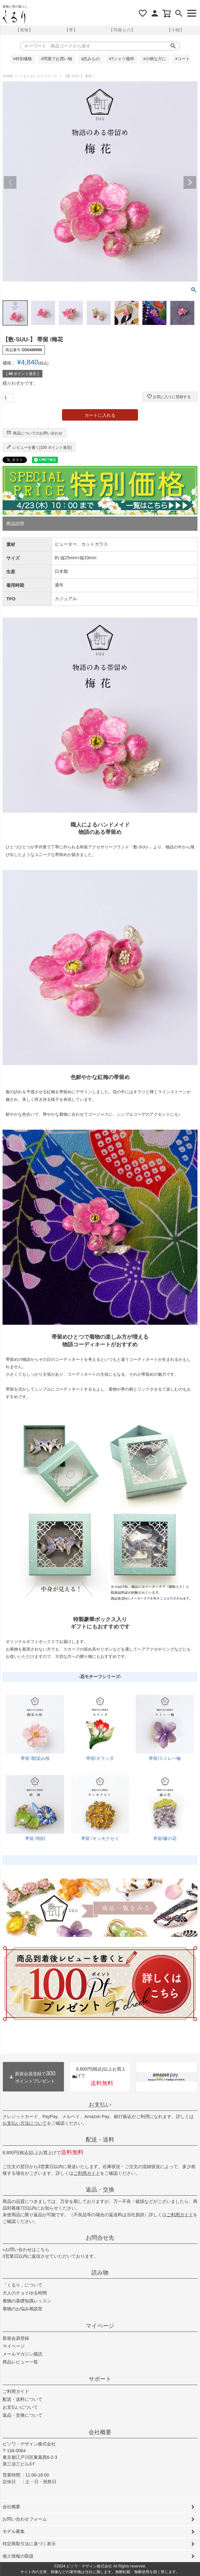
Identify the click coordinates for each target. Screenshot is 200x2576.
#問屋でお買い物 (56, 59)
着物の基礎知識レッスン (27, 2300)
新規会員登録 (16, 2338)
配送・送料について (22, 2399)
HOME (8, 76)
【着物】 (24, 30)
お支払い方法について (25, 2123)
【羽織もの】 (122, 30)
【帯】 (71, 30)
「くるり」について (22, 2284)
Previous (10, 182)
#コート (182, 59)
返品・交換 (100, 2189)
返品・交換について (22, 2415)
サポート (100, 2379)
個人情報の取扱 (18, 2556)
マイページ (100, 2326)
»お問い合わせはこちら (26, 2249)
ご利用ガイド (86, 2173)
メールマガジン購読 (22, 2354)
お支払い (100, 2105)
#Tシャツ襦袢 (121, 59)
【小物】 (175, 30)
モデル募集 (14, 2531)
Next (190, 182)
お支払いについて (20, 2407)
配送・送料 (100, 2139)
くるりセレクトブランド (38, 76)
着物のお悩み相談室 (22, 2308)
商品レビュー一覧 (20, 2361)
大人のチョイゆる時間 (25, 2292)
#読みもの (90, 59)
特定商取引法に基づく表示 (29, 2543)
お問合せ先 (100, 2238)
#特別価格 (22, 59)
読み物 (100, 2272)
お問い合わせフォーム (25, 2519)
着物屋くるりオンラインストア (14, 17)
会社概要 (100, 2432)
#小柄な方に (154, 59)
